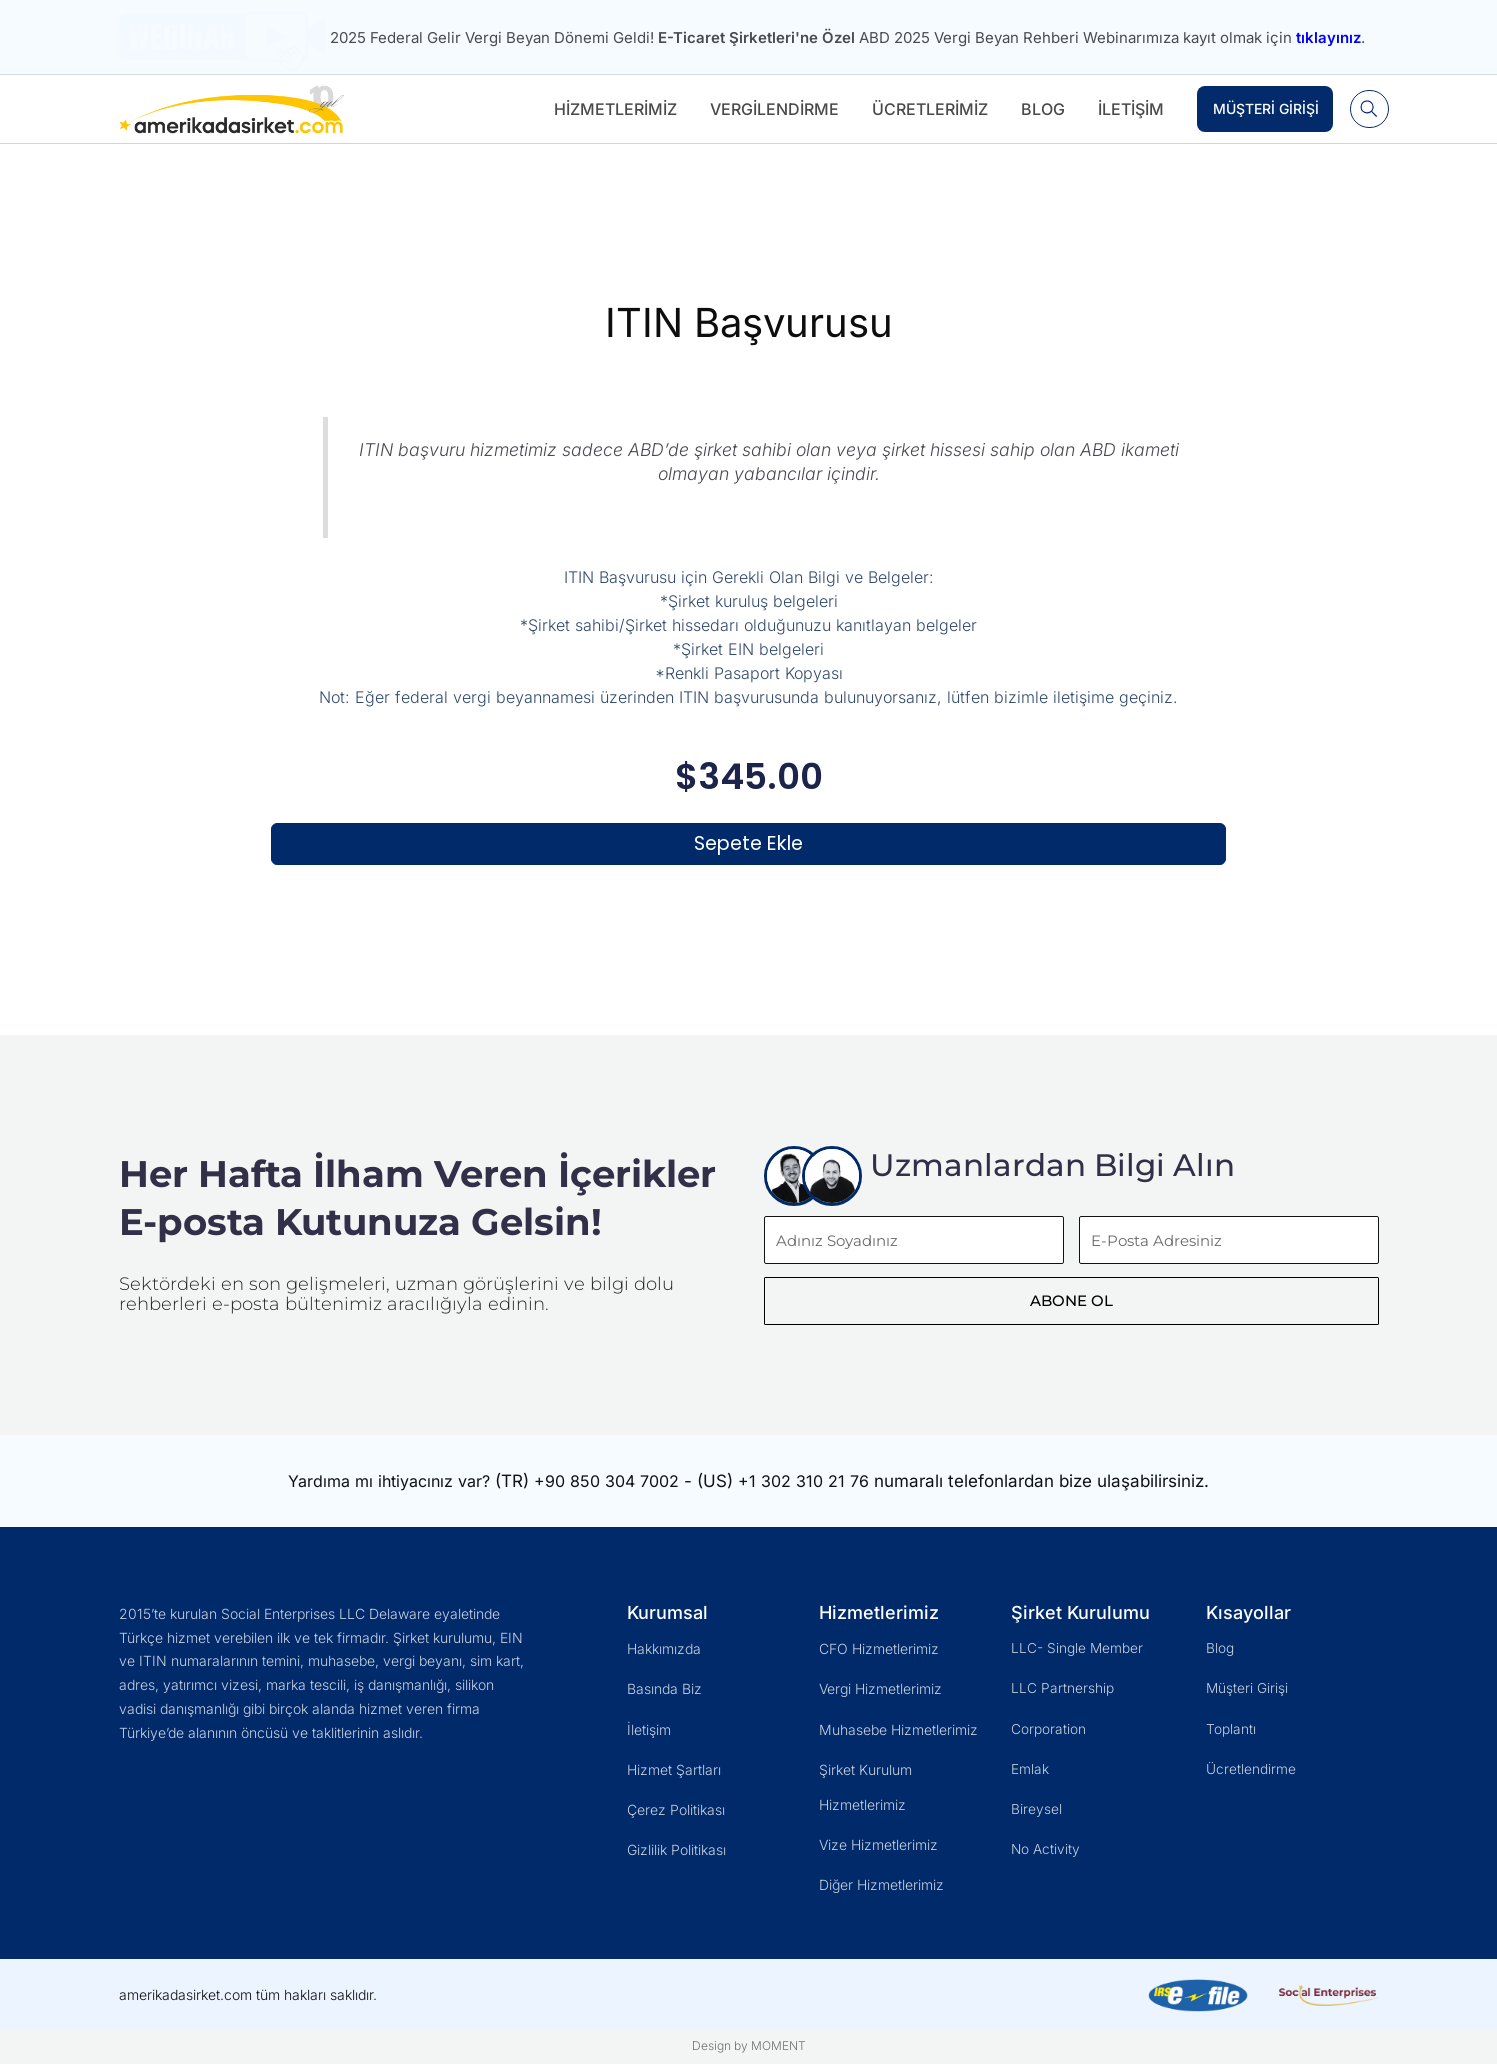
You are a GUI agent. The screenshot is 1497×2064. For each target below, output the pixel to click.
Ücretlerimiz (925, 109)
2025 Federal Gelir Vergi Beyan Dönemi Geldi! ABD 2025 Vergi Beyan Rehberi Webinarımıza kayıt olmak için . (847, 37)
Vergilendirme (769, 109)
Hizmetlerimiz (610, 109)
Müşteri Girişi (1261, 108)
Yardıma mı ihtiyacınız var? (383, 1499)
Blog (1038, 109)
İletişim (1126, 109)
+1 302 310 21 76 (818, 1499)
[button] (1367, 109)
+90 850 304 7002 (613, 1499)
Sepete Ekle (748, 847)
